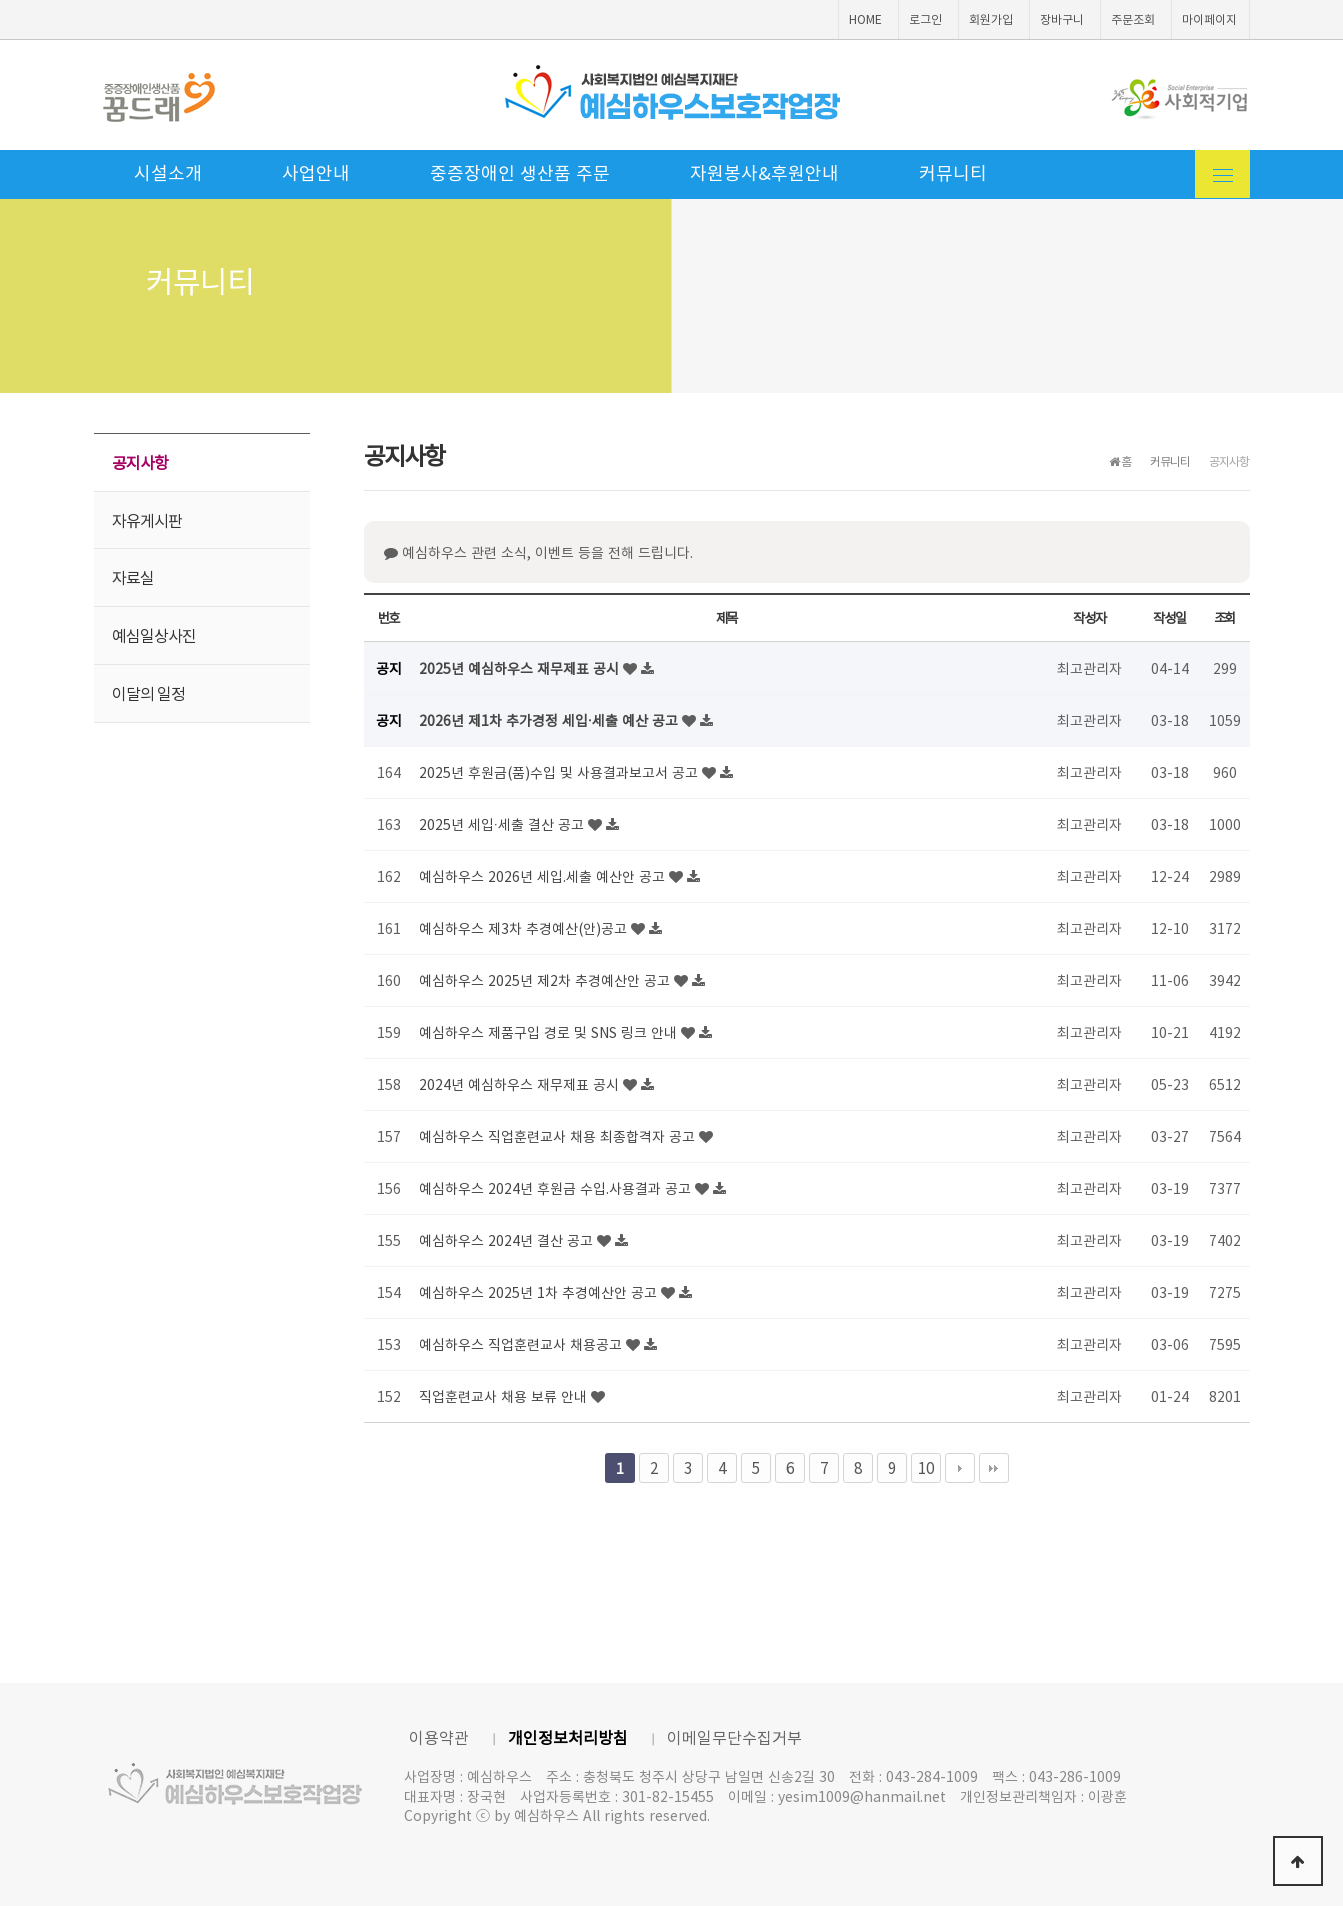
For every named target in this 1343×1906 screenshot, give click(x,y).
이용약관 (439, 1737)
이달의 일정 (148, 693)
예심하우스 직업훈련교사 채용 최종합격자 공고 (559, 1136)
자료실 (133, 577)
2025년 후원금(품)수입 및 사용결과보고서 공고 (560, 772)
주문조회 (1133, 19)
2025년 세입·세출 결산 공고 (504, 824)
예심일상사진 (154, 635)
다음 (960, 1468)
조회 (1224, 617)
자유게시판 (147, 520)
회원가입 (991, 19)
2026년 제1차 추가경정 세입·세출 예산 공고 (551, 720)
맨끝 (994, 1468)
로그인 (925, 19)
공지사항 (140, 462)
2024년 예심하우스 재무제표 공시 (521, 1084)
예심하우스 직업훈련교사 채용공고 (522, 1344)
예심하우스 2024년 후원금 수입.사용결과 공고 (557, 1188)
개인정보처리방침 (568, 1737)
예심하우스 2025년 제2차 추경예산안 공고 (546, 980)
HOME (865, 19)
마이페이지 (1209, 19)
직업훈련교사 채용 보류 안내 (505, 1396)
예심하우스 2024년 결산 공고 (508, 1240)
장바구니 (1062, 19)
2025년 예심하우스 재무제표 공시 (521, 668)
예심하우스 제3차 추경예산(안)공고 (525, 928)
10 (926, 1467)
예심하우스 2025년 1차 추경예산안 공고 (540, 1292)
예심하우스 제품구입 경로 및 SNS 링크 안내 (550, 1032)
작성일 (1169, 617)
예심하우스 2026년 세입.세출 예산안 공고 (544, 876)
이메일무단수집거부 (734, 1737)
